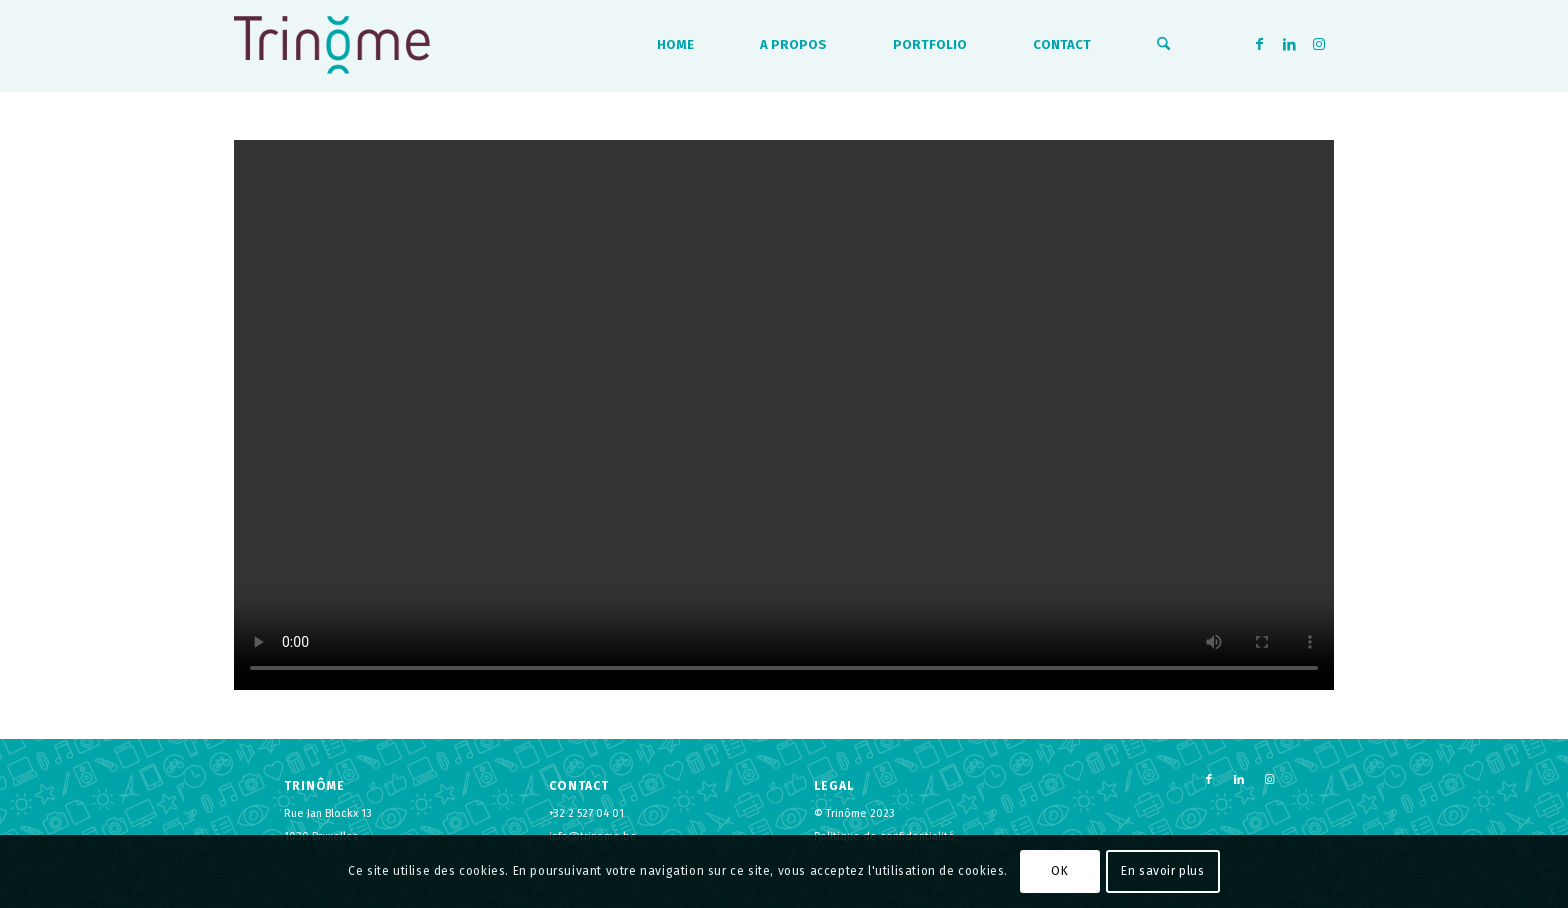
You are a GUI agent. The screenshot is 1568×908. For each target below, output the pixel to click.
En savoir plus (1162, 871)
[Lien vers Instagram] (1319, 44)
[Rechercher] (1163, 45)
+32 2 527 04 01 (586, 813)
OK (1059, 871)
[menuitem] (675, 45)
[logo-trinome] (332, 45)
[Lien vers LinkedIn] (1289, 44)
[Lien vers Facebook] (1259, 44)
